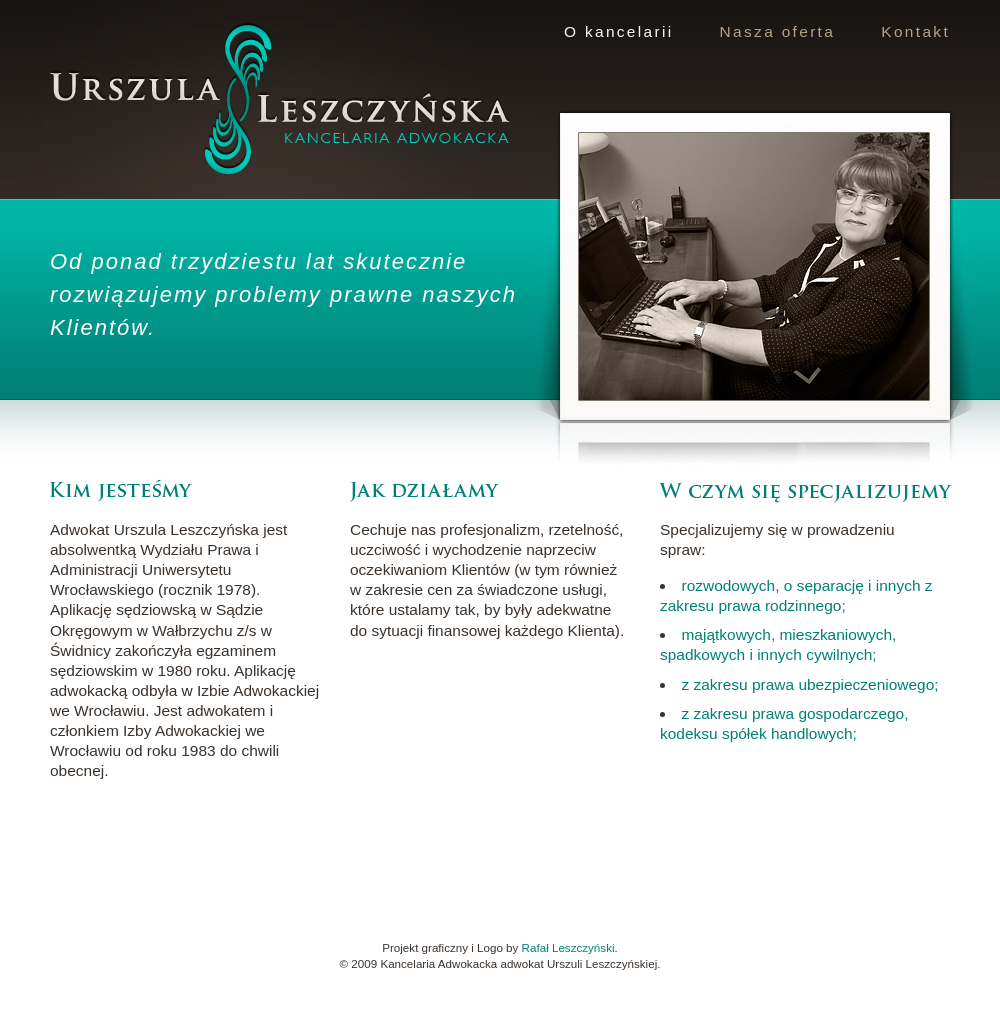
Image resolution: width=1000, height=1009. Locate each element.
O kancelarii (619, 31)
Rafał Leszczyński (568, 947)
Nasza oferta (778, 31)
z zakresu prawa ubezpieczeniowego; (809, 684)
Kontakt (915, 31)
